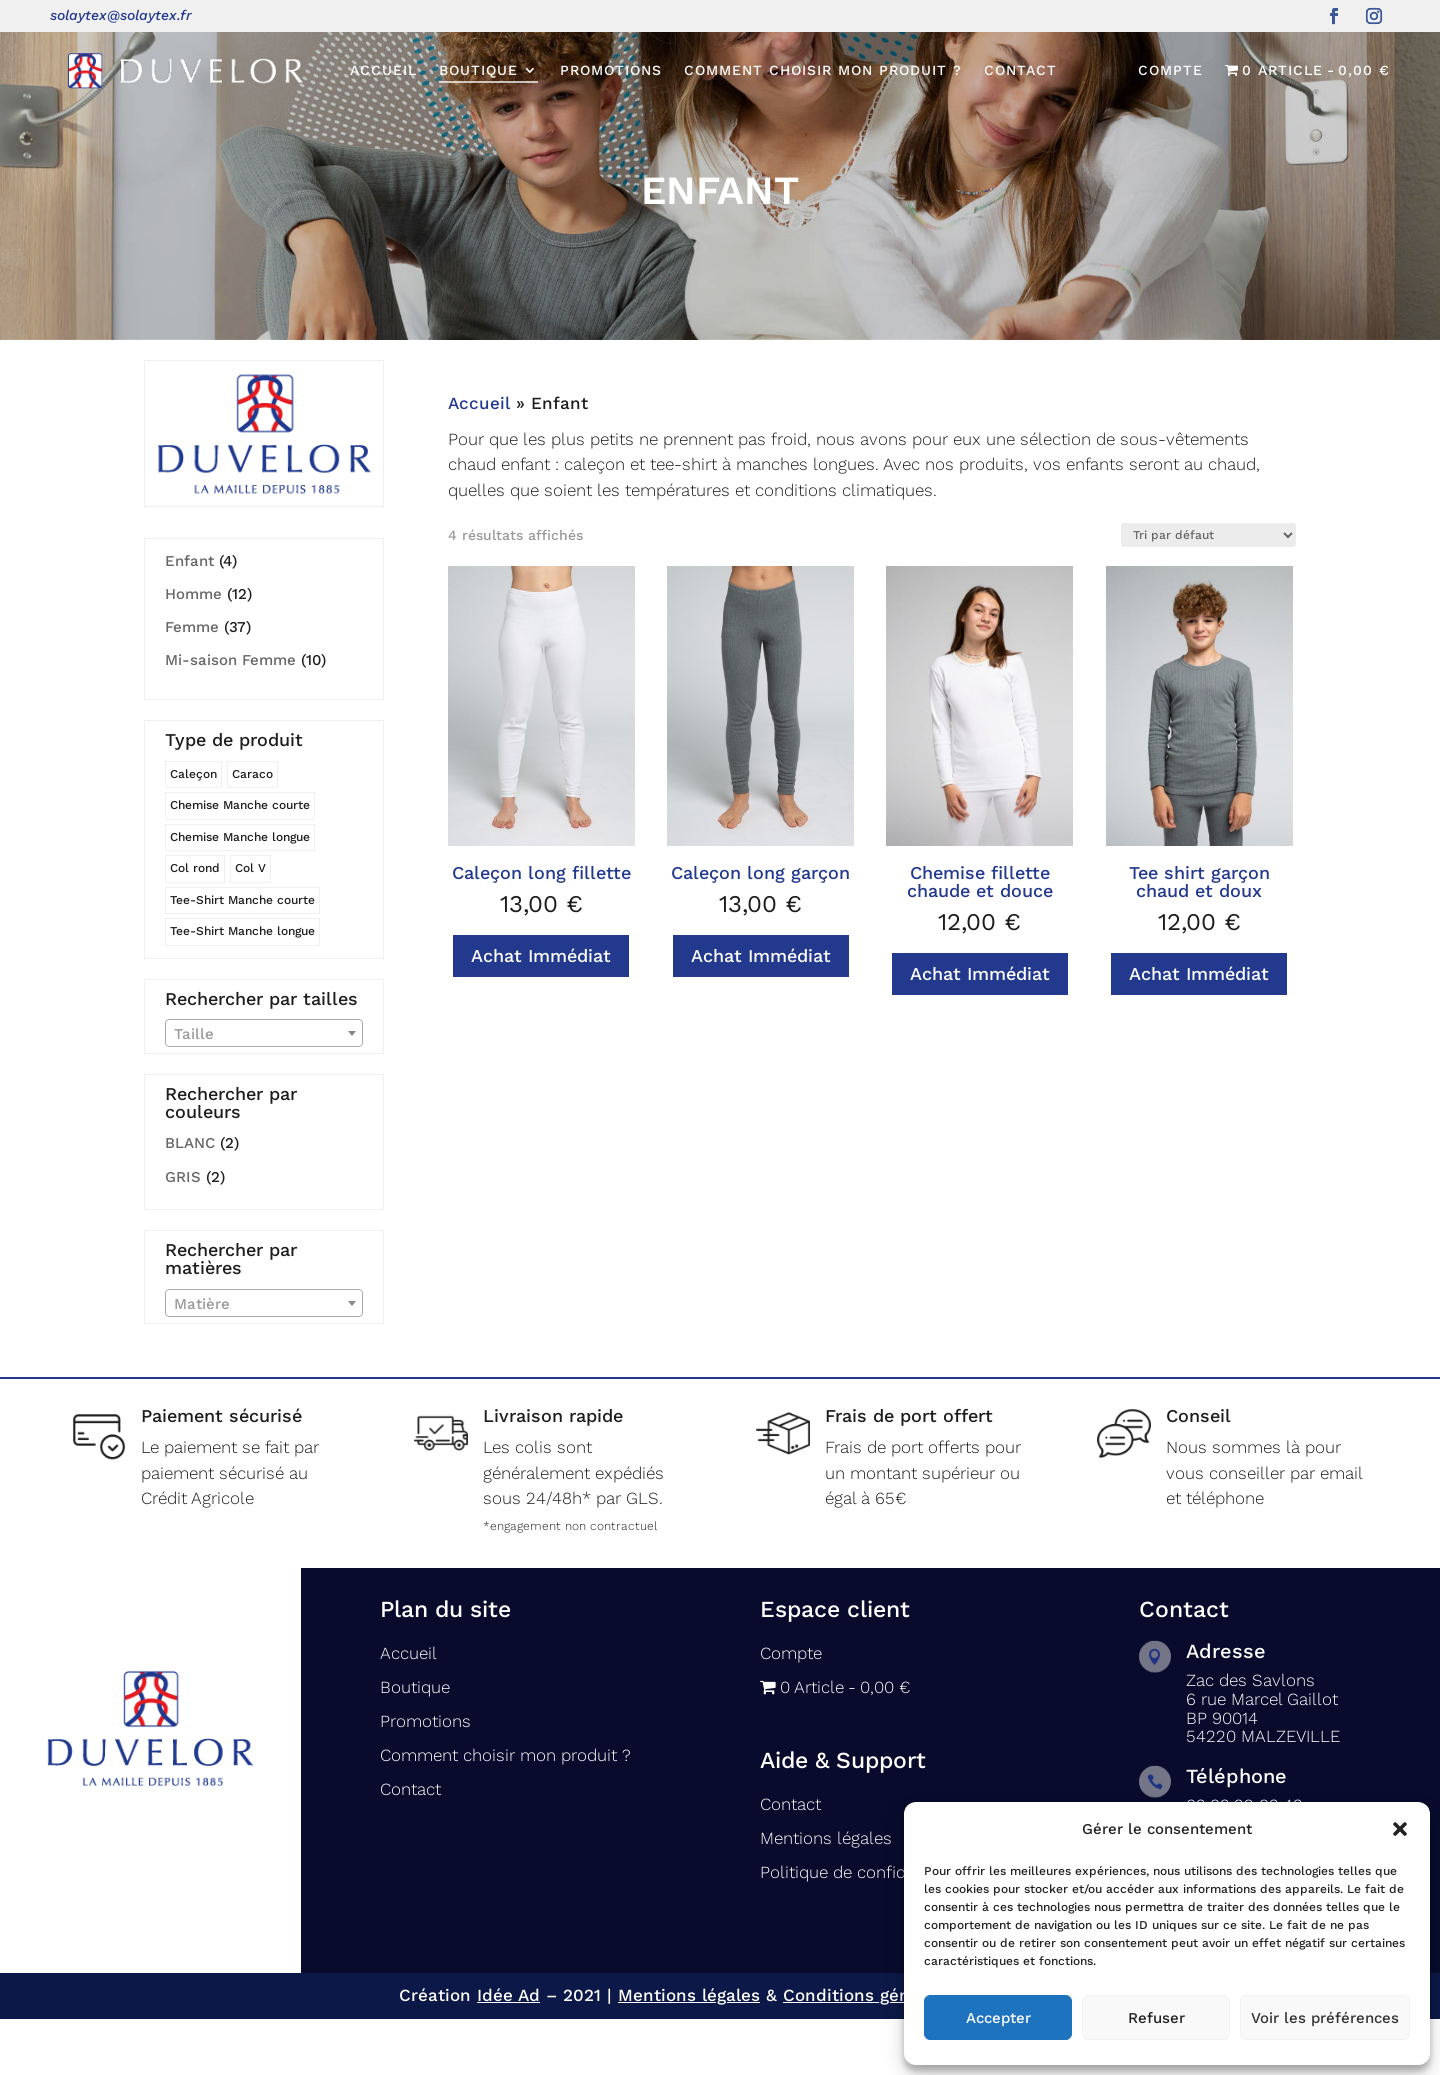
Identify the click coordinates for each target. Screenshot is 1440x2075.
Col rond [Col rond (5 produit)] (195, 924)
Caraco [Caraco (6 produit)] (252, 830)
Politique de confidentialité (864, 1928)
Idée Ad (508, 2051)
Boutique (478, 70)
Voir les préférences (1325, 2018)
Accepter (998, 2018)
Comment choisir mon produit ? (823, 70)
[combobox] (264, 1089)
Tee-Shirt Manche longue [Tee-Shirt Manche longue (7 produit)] (242, 987)
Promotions (611, 70)
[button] (1400, 1829)
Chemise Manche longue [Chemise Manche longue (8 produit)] (240, 893)
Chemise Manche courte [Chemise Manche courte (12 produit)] (240, 861)
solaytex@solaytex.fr (121, 15)
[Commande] (1208, 591)
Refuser (1156, 2018)
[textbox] (264, 1090)
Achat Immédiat (541, 1011)
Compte (1170, 70)
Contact (1020, 70)
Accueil (383, 70)
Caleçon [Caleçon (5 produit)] (193, 830)
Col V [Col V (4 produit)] (250, 924)
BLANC (190, 1199)
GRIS (183, 1233)
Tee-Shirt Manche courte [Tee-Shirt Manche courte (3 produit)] (242, 956)
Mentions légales (826, 1894)
